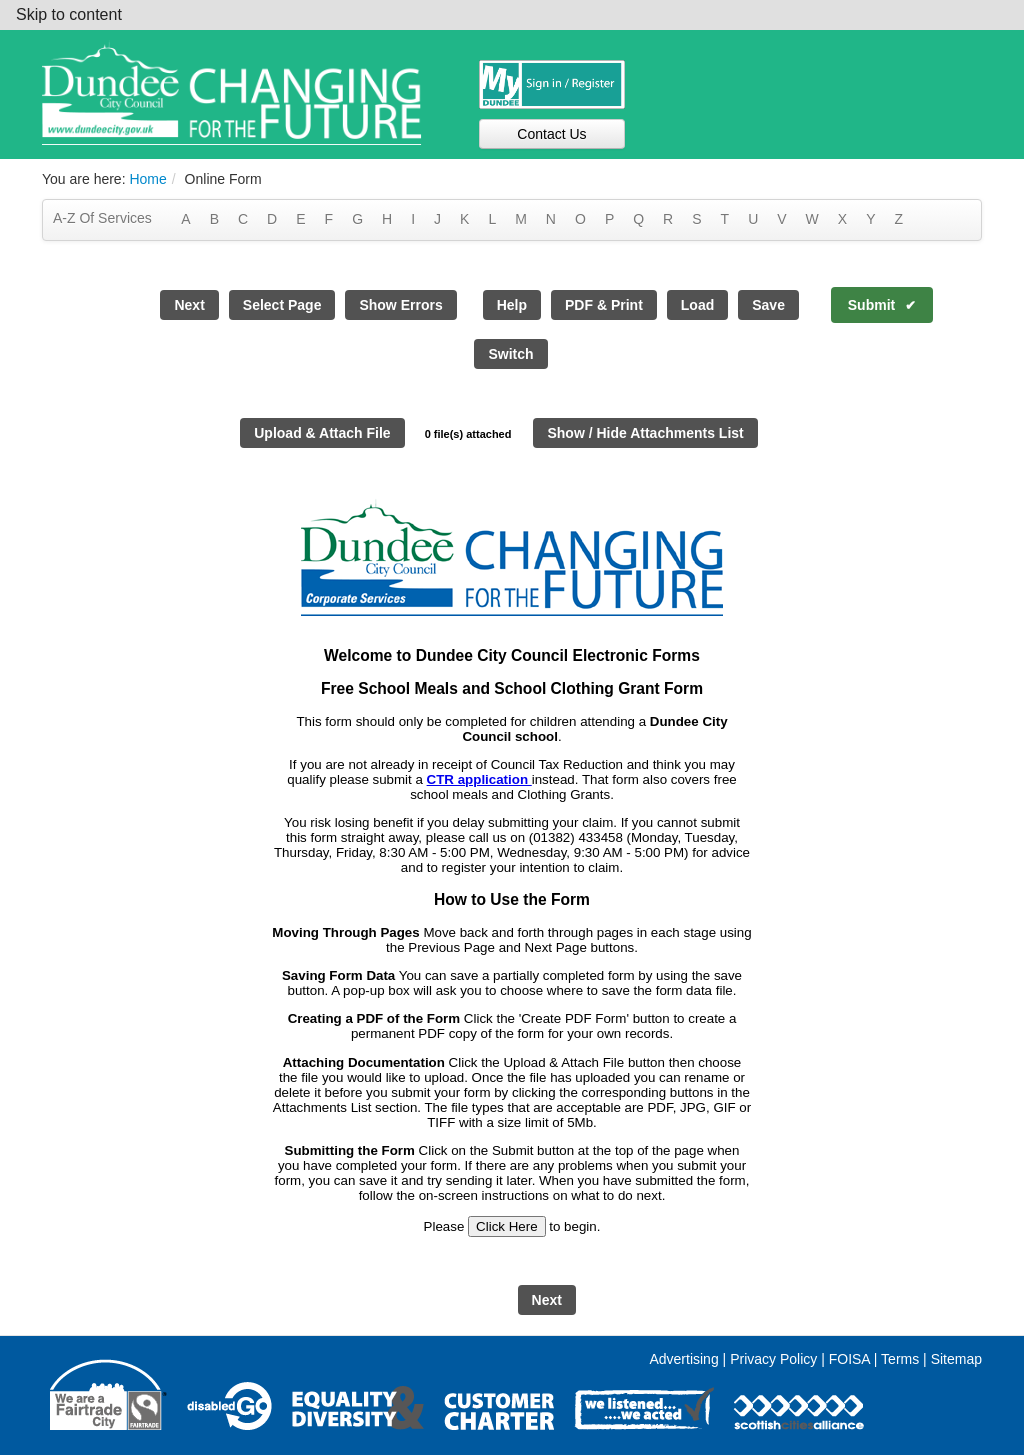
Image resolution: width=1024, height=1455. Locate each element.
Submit (871, 305)
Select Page (282, 305)
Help (512, 305)
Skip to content (69, 14)
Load (697, 305)
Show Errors (400, 305)
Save (768, 305)
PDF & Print (604, 305)
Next (189, 305)
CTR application (479, 779)
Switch (510, 354)
